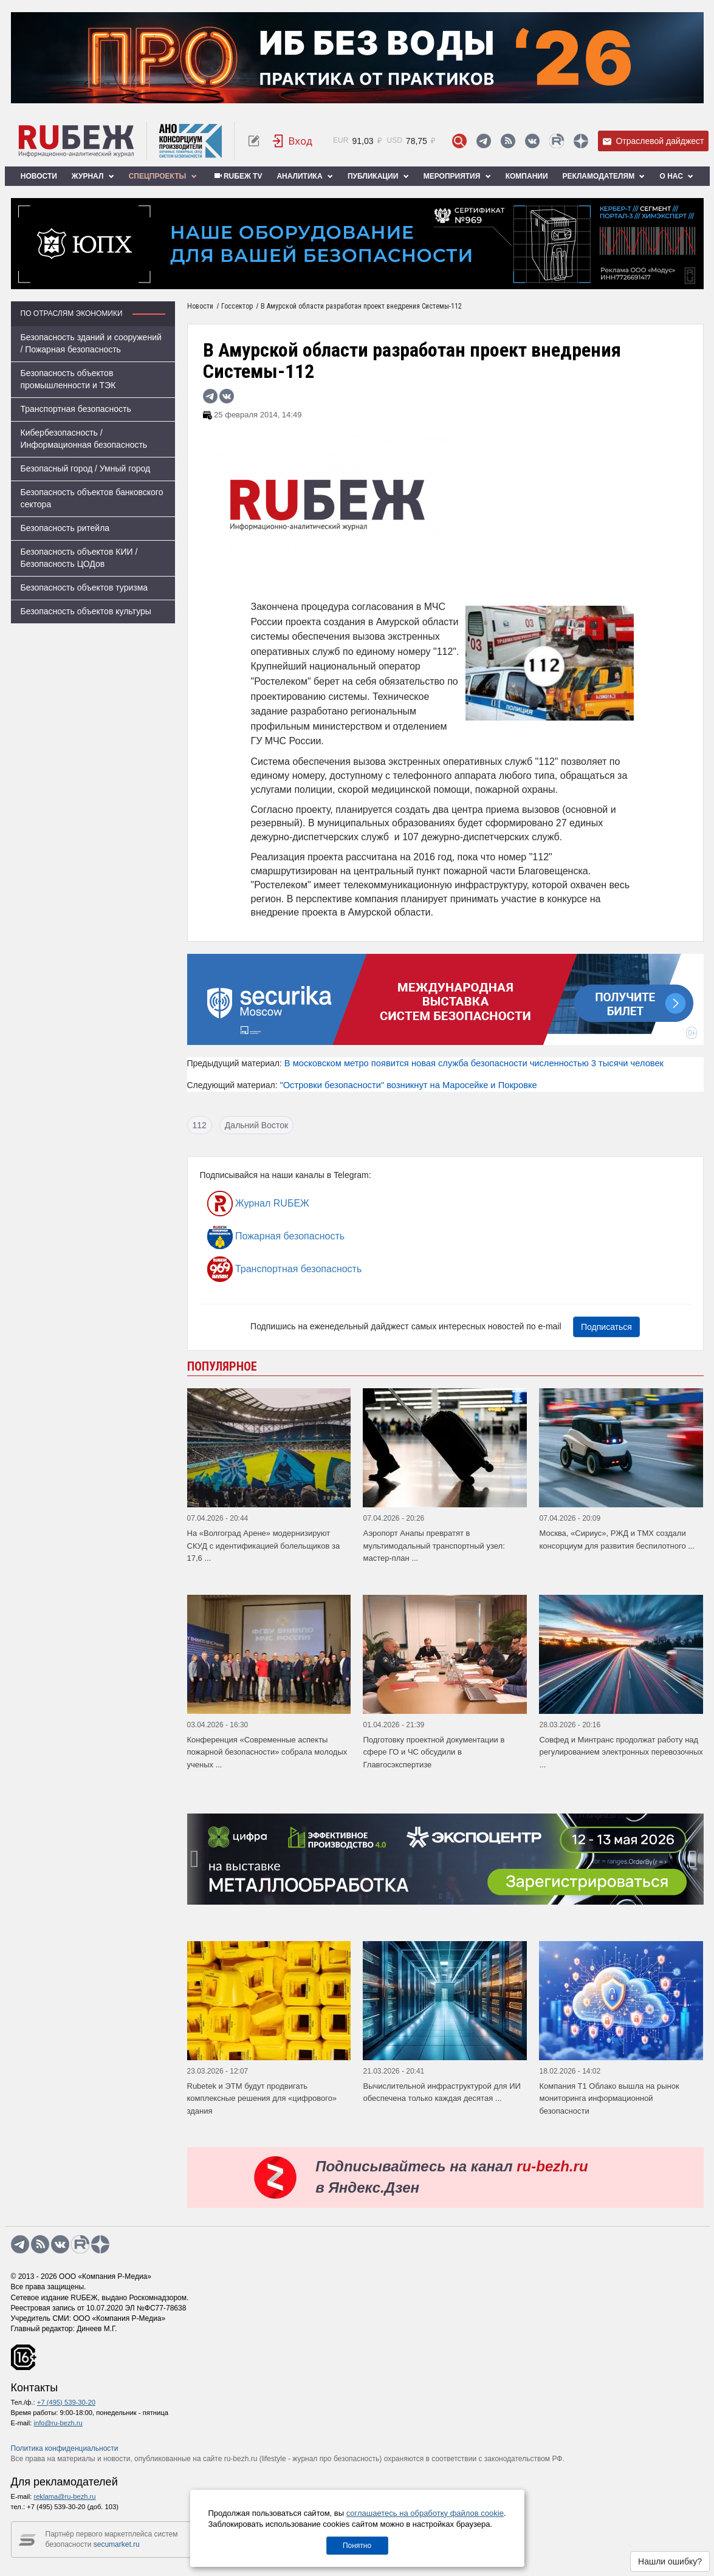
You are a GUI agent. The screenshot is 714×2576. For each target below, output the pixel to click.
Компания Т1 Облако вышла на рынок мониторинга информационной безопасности (609, 2098)
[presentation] (196, 1859)
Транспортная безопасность (76, 409)
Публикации (378, 176)
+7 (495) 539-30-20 (66, 2402)
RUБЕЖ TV (237, 176)
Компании (527, 176)
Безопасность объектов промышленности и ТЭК (68, 379)
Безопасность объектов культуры (86, 611)
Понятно (357, 2545)
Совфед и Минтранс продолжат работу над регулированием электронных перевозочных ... (620, 1752)
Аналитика (304, 176)
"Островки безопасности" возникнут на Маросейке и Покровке (408, 1085)
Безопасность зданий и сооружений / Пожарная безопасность (91, 343)
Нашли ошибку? (670, 2561)
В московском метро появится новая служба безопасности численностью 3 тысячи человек (474, 1063)
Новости (39, 176)
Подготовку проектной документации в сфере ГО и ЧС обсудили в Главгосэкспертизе (433, 1752)
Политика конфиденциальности (64, 2448)
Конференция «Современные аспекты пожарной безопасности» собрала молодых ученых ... (267, 1752)
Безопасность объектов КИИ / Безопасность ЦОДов (79, 558)
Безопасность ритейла (65, 528)
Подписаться (606, 1327)
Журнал (93, 176)
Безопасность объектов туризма (84, 587)
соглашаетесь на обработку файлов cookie (425, 2513)
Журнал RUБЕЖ (258, 1203)
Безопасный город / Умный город (86, 468)
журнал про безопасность (335, 2458)
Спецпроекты (163, 176)
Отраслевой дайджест (653, 141)
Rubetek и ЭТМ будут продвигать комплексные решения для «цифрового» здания (262, 2098)
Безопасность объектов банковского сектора (92, 498)
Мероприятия (457, 176)
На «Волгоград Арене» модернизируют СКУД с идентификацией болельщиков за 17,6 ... (263, 1546)
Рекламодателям (604, 176)
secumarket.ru (117, 2544)
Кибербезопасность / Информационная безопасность (84, 439)
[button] (440, 1895)
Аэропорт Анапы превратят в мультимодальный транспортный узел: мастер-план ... (433, 1546)
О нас (676, 176)
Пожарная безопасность (276, 1236)
